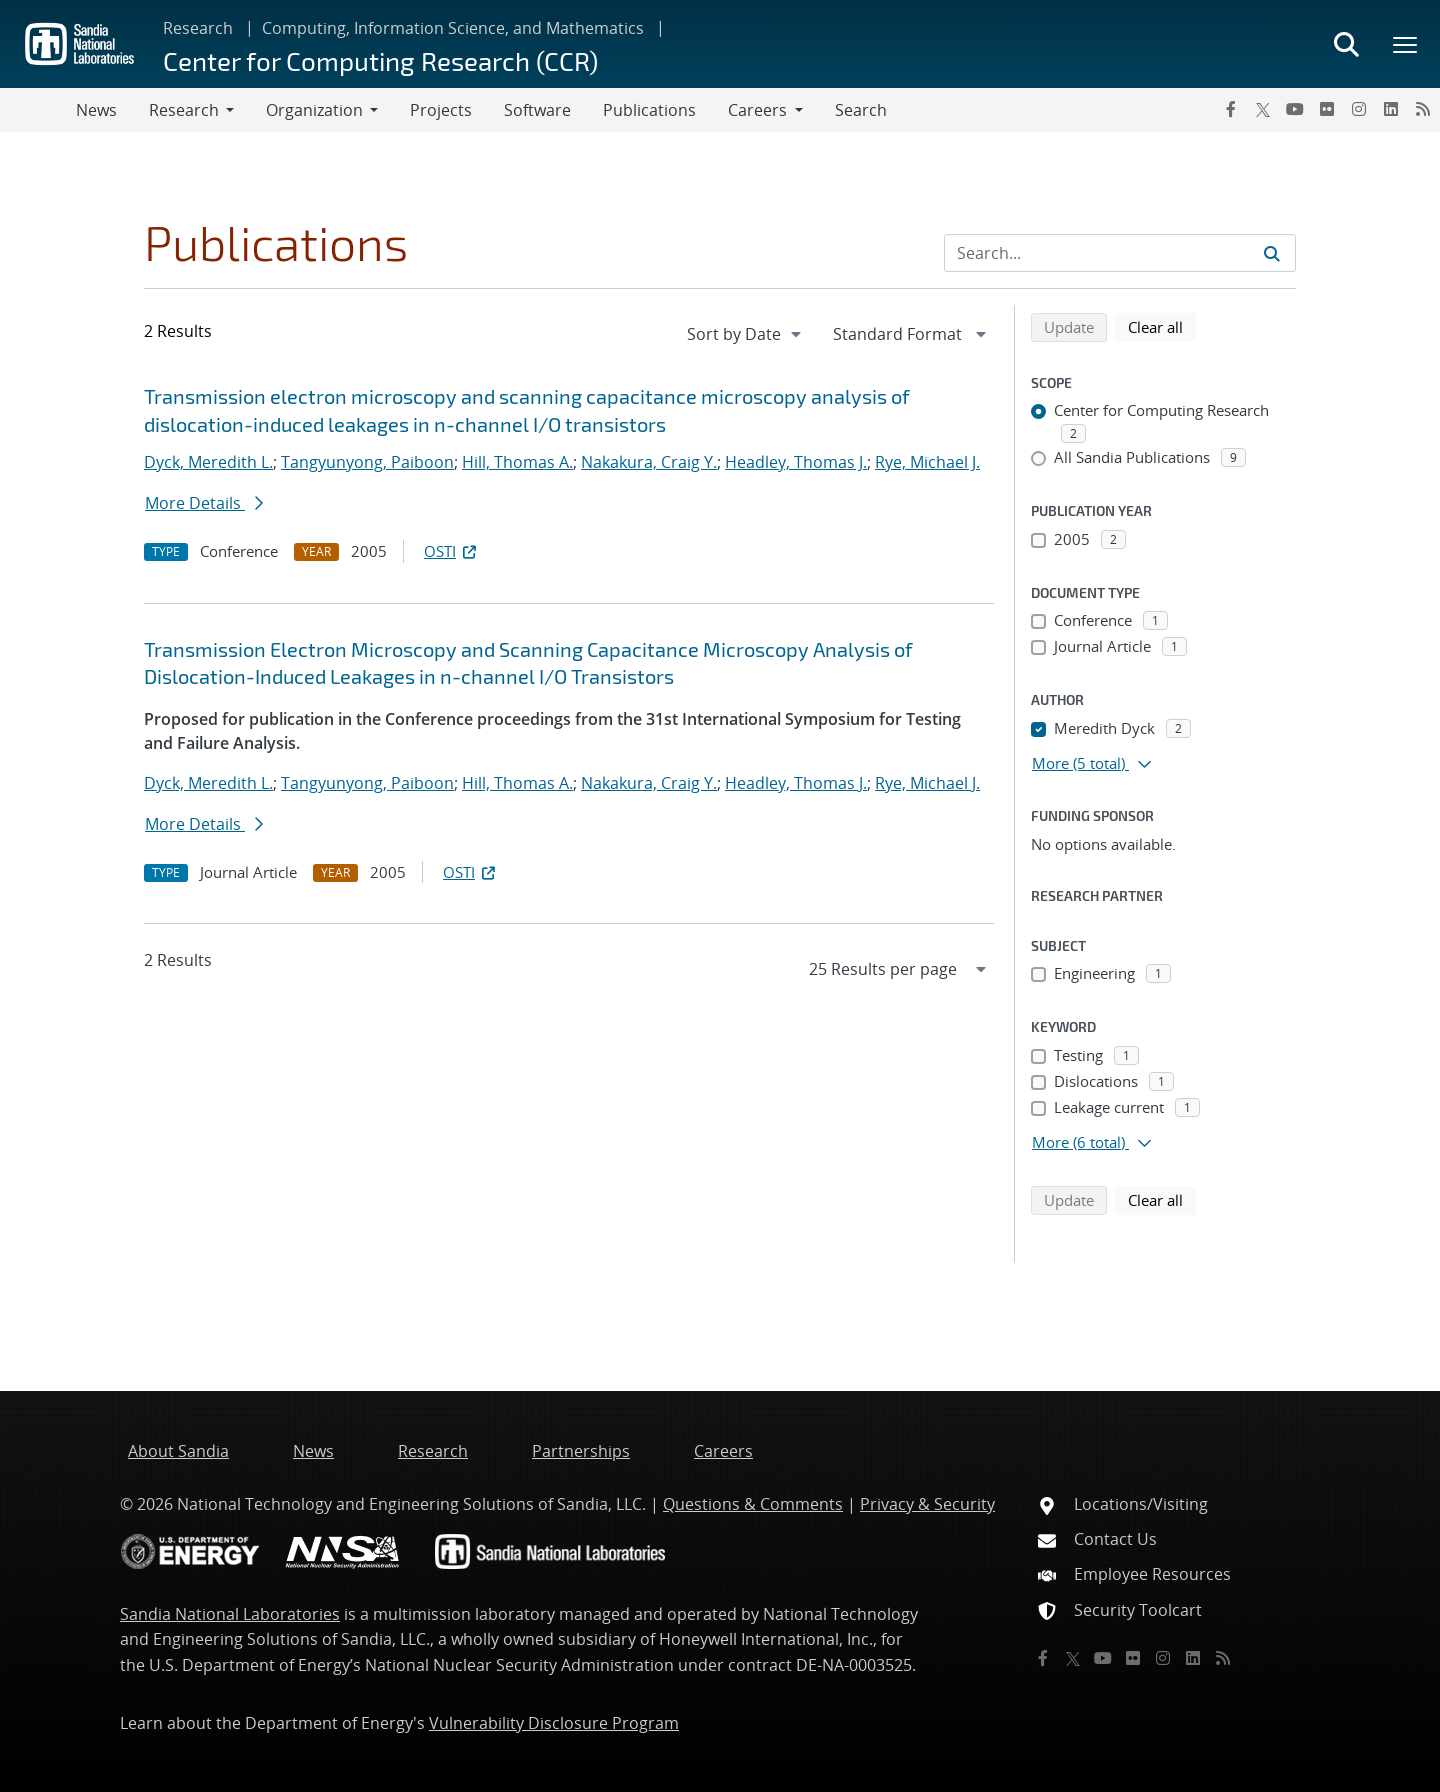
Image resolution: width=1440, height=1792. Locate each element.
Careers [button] (757, 110)
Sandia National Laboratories (230, 1614)
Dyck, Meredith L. (208, 462)
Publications (649, 110)
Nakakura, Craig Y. (649, 462)
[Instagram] (1359, 109)
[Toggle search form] (1346, 44)
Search (861, 110)
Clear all (1162, 326)
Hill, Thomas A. (517, 462)
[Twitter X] (1263, 109)
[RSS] (1423, 109)
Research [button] (184, 110)
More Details (204, 503)
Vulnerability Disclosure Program (554, 1723)
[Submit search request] (1272, 253)
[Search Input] (1120, 253)
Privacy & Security (927, 1504)
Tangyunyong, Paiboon (367, 462)
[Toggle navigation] (38, 110)
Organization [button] (314, 110)
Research (198, 28)
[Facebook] (1231, 109)
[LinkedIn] (1391, 109)
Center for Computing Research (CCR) (380, 60)
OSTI (452, 551)
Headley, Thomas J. (796, 462)
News (96, 110)
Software (537, 110)
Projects (441, 110)
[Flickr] (1327, 109)
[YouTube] (1295, 109)
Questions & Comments (753, 1504)
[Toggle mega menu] (1406, 44)
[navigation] (746, 334)
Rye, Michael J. (927, 462)
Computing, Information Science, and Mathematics (453, 28)
